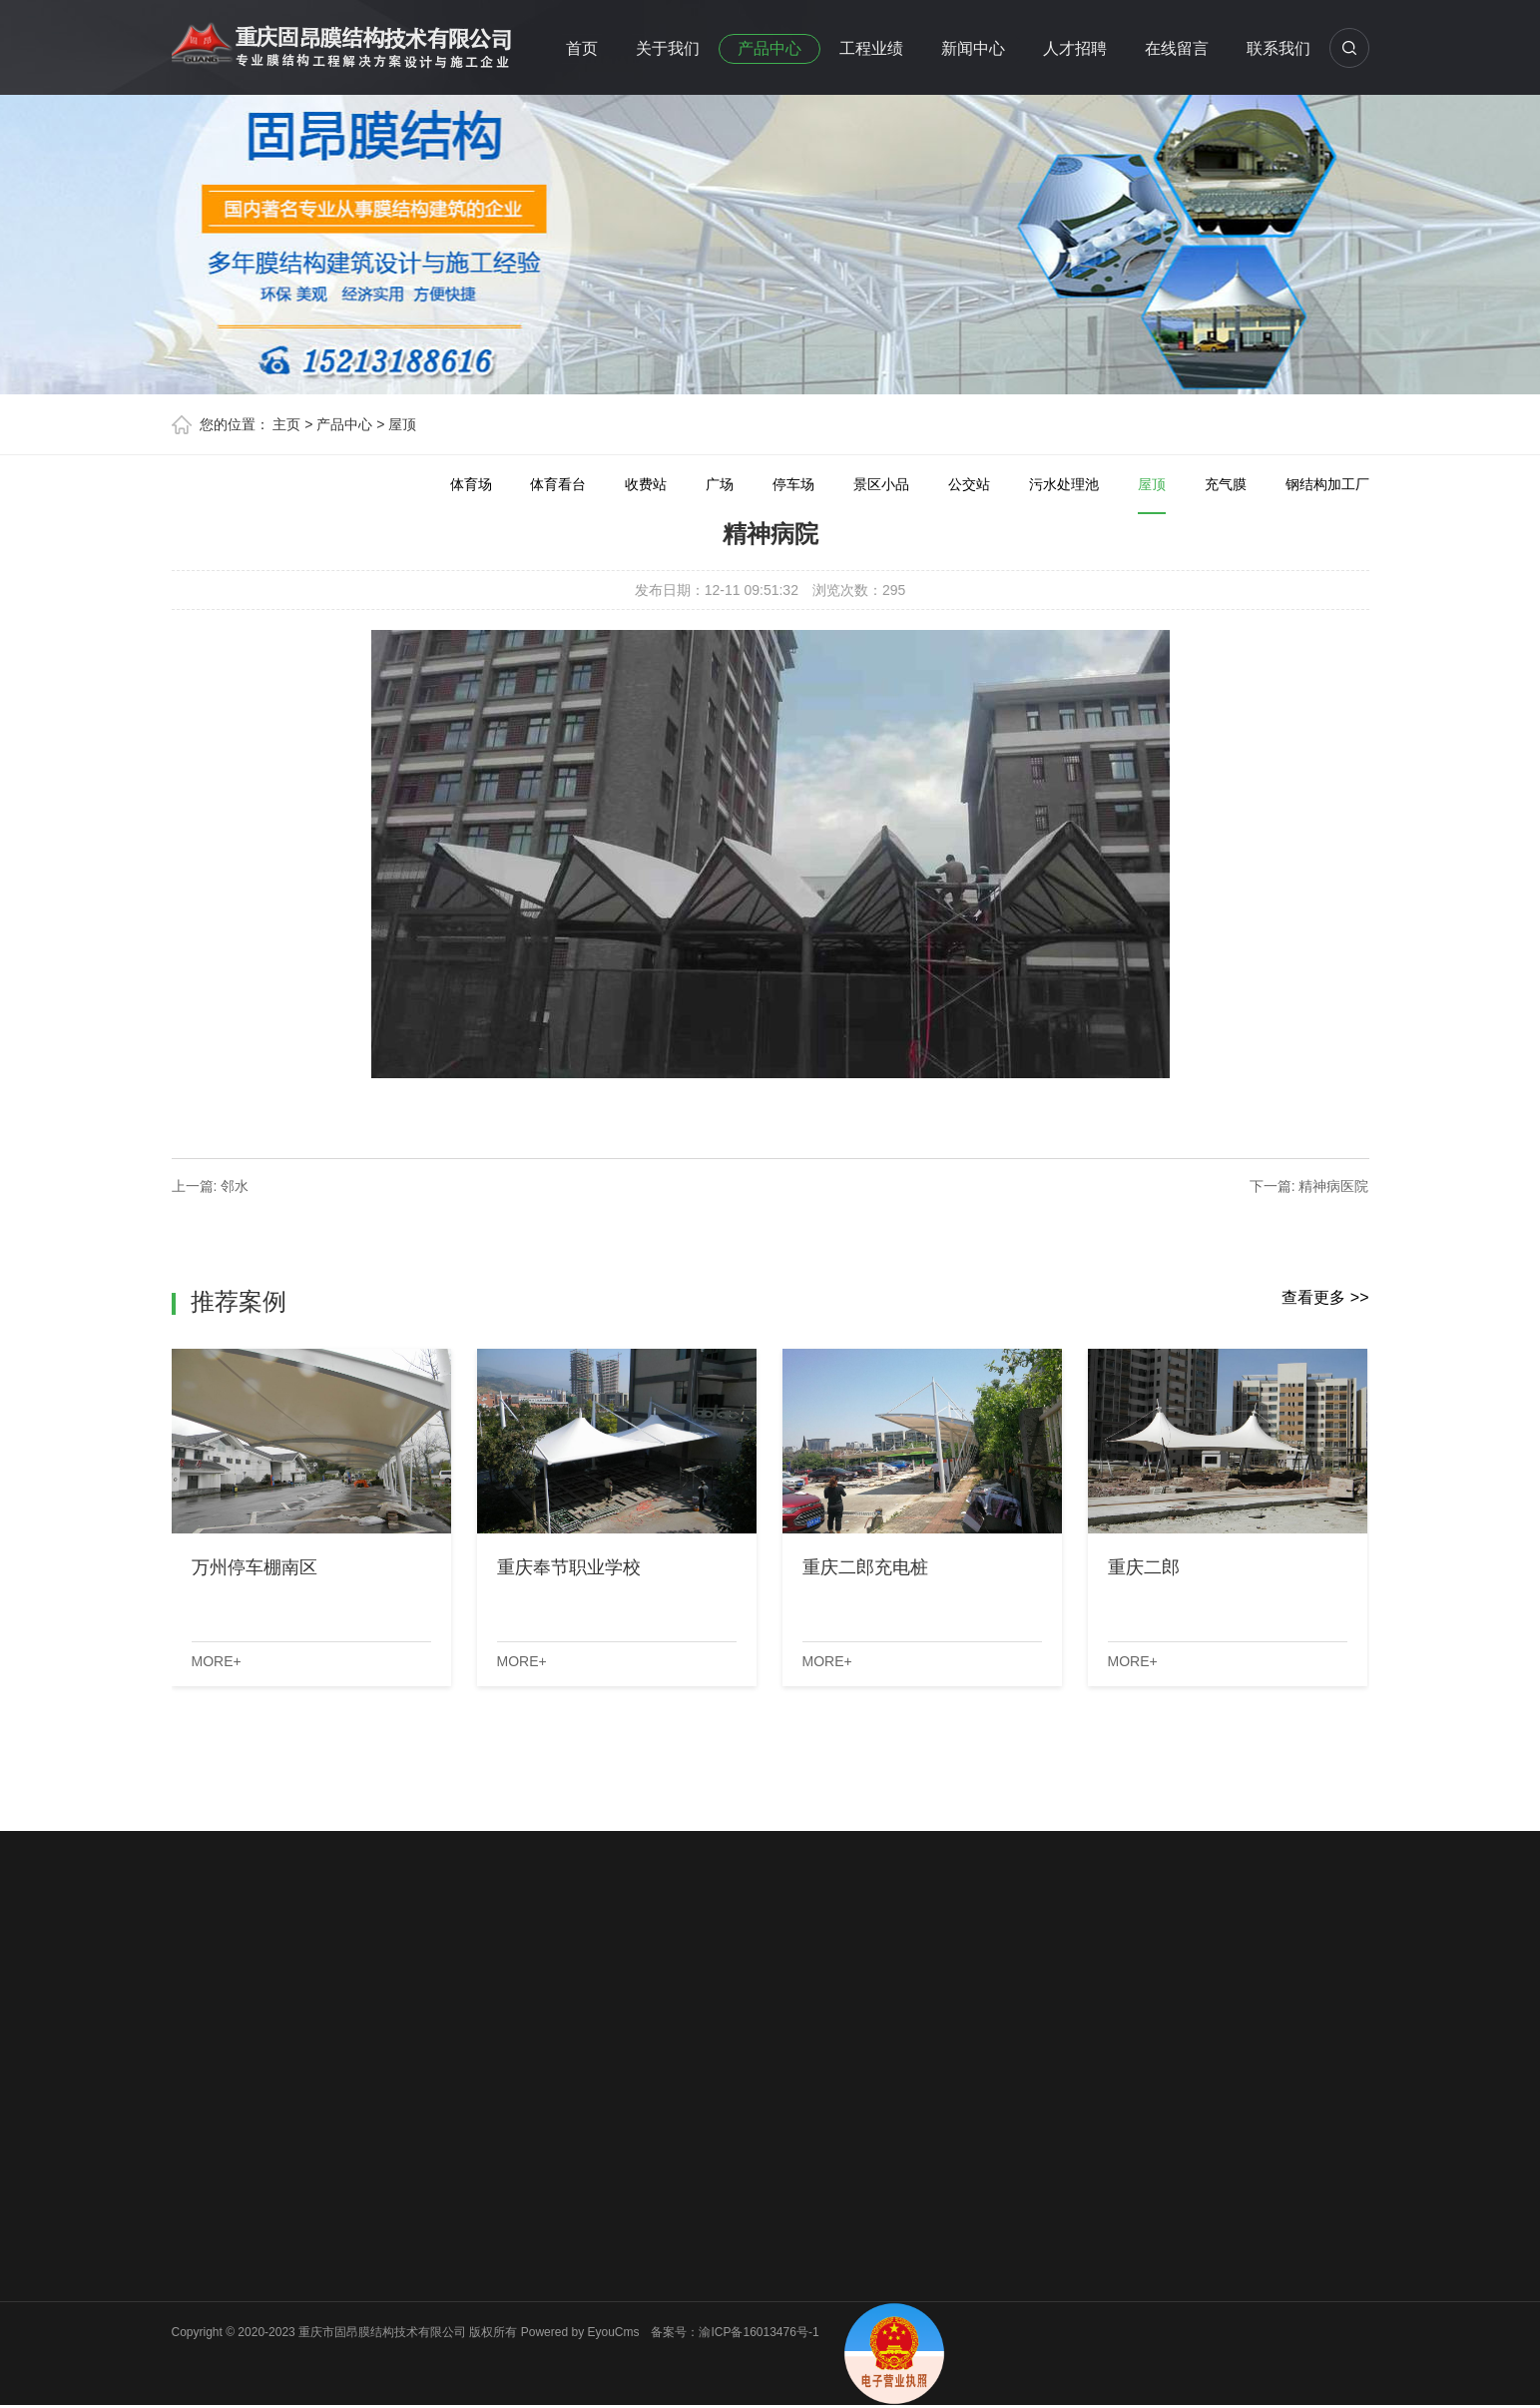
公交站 (969, 484)
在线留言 (1177, 48)
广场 (720, 484)
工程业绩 (871, 48)
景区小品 (881, 484)
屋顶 (402, 424)
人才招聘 (1075, 48)
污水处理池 (1064, 484)
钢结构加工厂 (1327, 484)
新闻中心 (973, 48)
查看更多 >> (1325, 1297)
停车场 (793, 484)
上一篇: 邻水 (211, 1186)
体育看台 (558, 484)
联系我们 (1278, 48)
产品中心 (769, 48)
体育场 (471, 484)
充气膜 (1226, 484)
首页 (582, 48)
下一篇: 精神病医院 (1309, 1186)
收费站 (646, 484)
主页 (286, 424)
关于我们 (668, 48)
